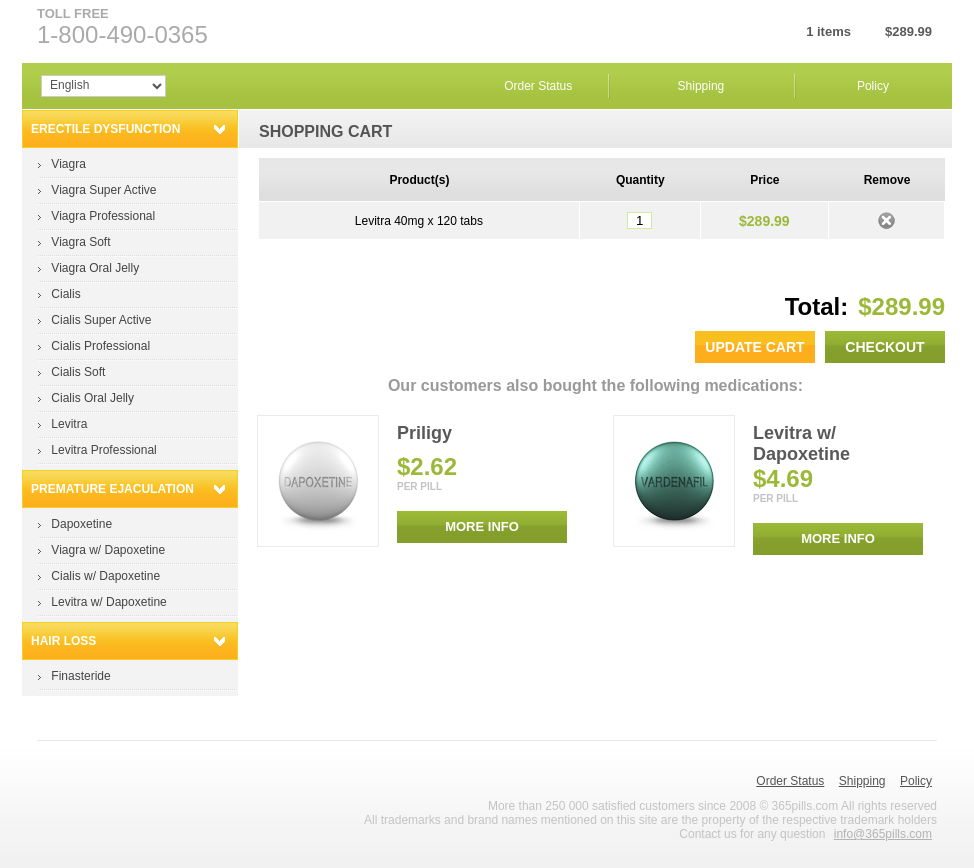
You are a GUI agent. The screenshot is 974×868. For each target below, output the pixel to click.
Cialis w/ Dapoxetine (105, 576)
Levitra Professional (103, 450)
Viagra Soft (80, 242)
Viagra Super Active (103, 190)
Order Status (538, 86)
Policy (873, 86)
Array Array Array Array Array (103, 86)
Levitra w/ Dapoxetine (108, 602)
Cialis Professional (100, 346)
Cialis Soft (78, 372)
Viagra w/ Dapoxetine (108, 550)
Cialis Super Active (101, 320)
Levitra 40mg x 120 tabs (419, 221)
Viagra (68, 164)
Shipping (701, 86)
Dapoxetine (81, 524)
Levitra (69, 424)
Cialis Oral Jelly (92, 398)
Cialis (65, 294)
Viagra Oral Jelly (95, 268)
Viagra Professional (103, 216)
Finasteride (80, 676)
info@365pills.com (883, 834)
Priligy (424, 433)
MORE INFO (482, 526)
